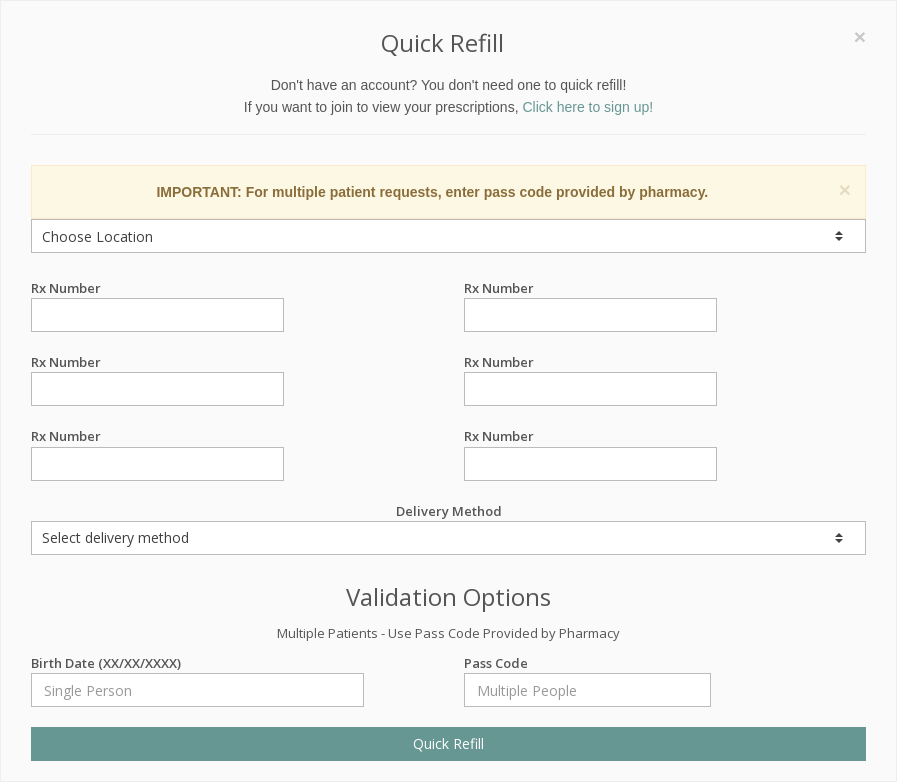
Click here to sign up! (587, 107)
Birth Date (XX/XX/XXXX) (197, 663)
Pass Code (587, 663)
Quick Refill (448, 743)
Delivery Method (448, 528)
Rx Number (157, 288)
